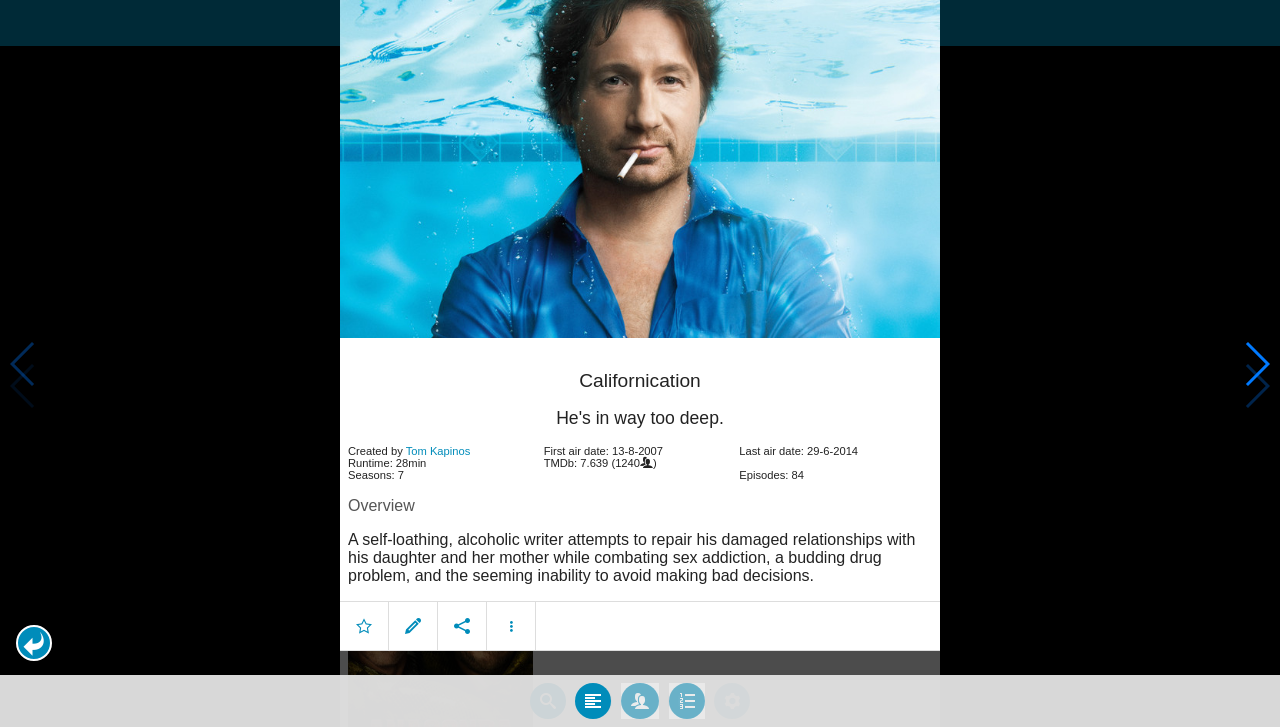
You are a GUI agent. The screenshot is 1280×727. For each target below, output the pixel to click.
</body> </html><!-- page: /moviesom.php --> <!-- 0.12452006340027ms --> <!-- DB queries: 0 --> (640, 363)
